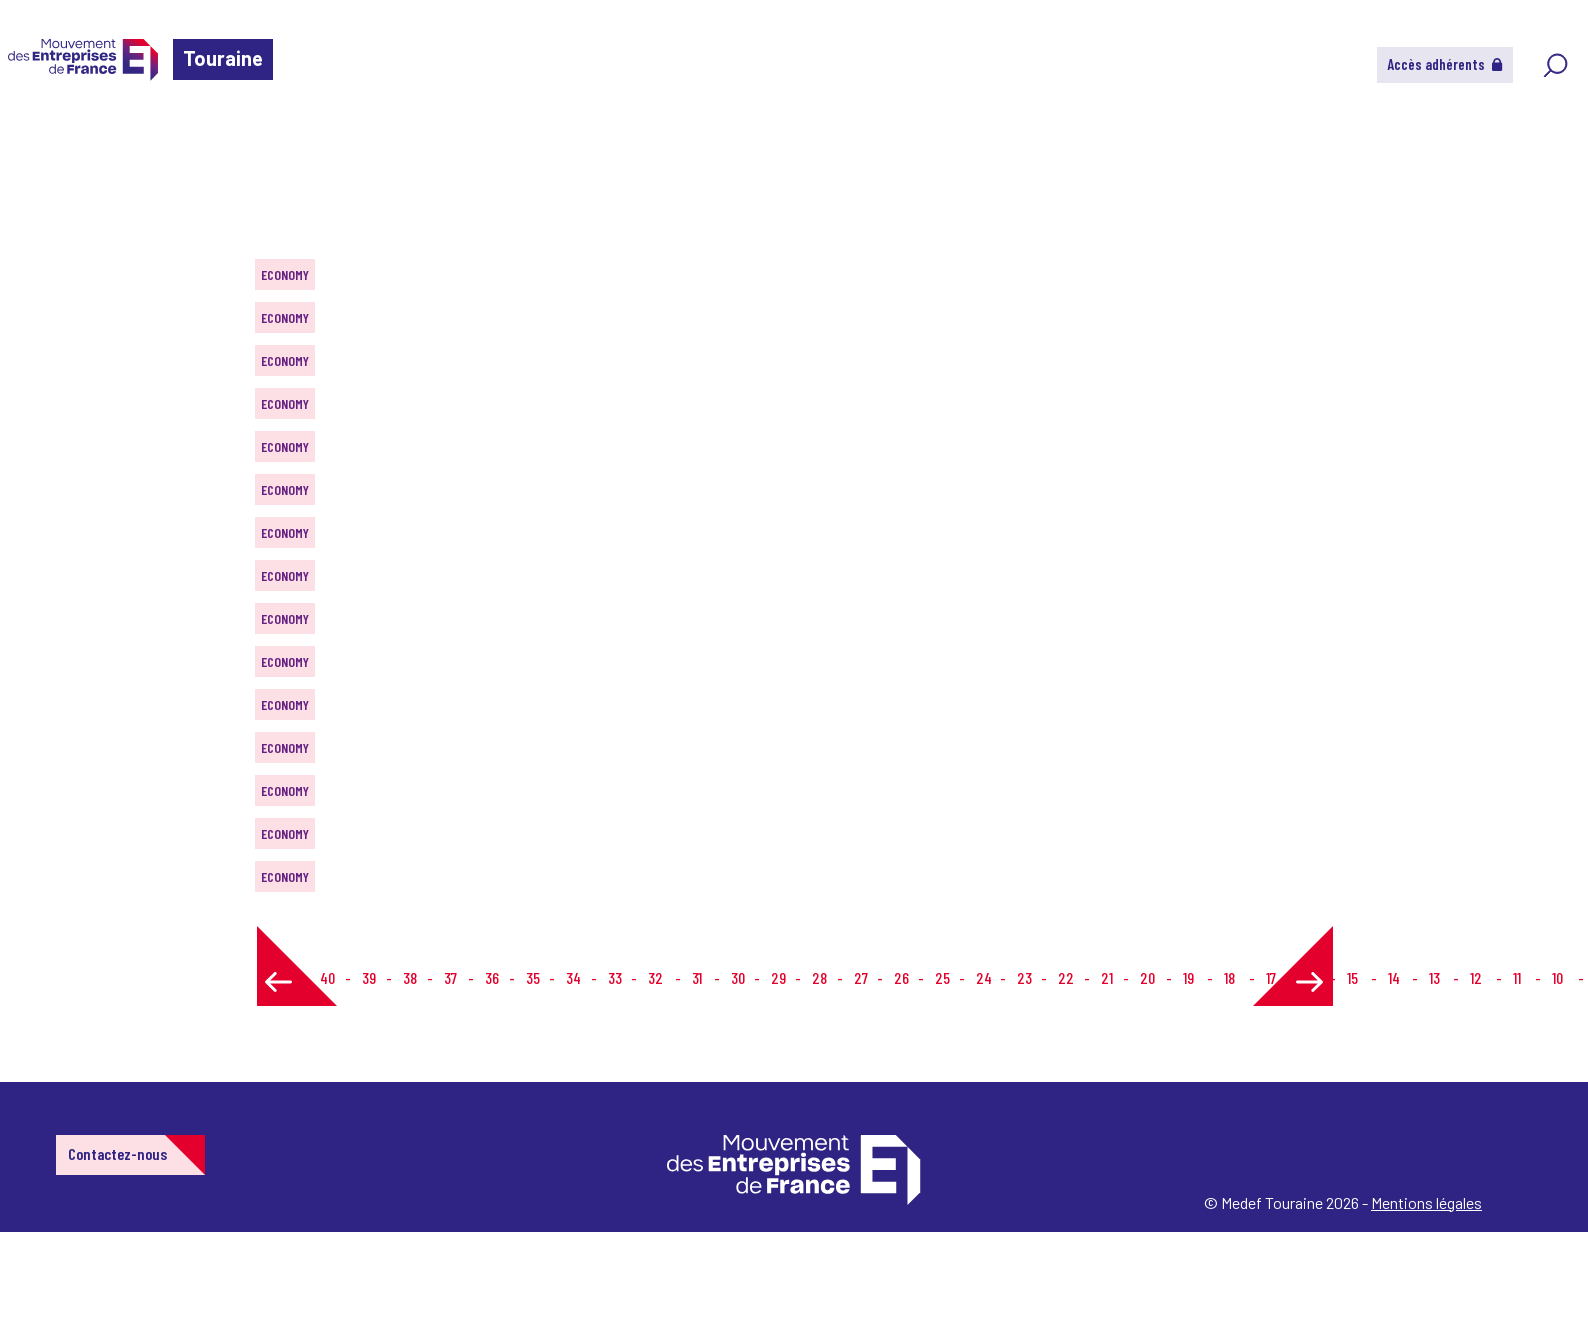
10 (1557, 977)
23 (1024, 977)
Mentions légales (1426, 1202)
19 (1188, 977)
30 (738, 977)
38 (410, 977)
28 (819, 977)
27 (861, 977)
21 (1107, 977)
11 (1517, 977)
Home (44, 134)
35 (533, 977)
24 (984, 977)
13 (1434, 977)
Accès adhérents (1445, 64)
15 (1352, 977)
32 (655, 977)
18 (1229, 977)
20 (1147, 977)
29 (778, 977)
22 (1066, 977)
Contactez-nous (117, 1153)
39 (369, 977)
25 (942, 977)
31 (697, 977)
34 (573, 977)
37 (450, 977)
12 (1476, 977)
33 (615, 977)
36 (492, 977)
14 (1394, 977)
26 (901, 977)
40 (327, 977)
